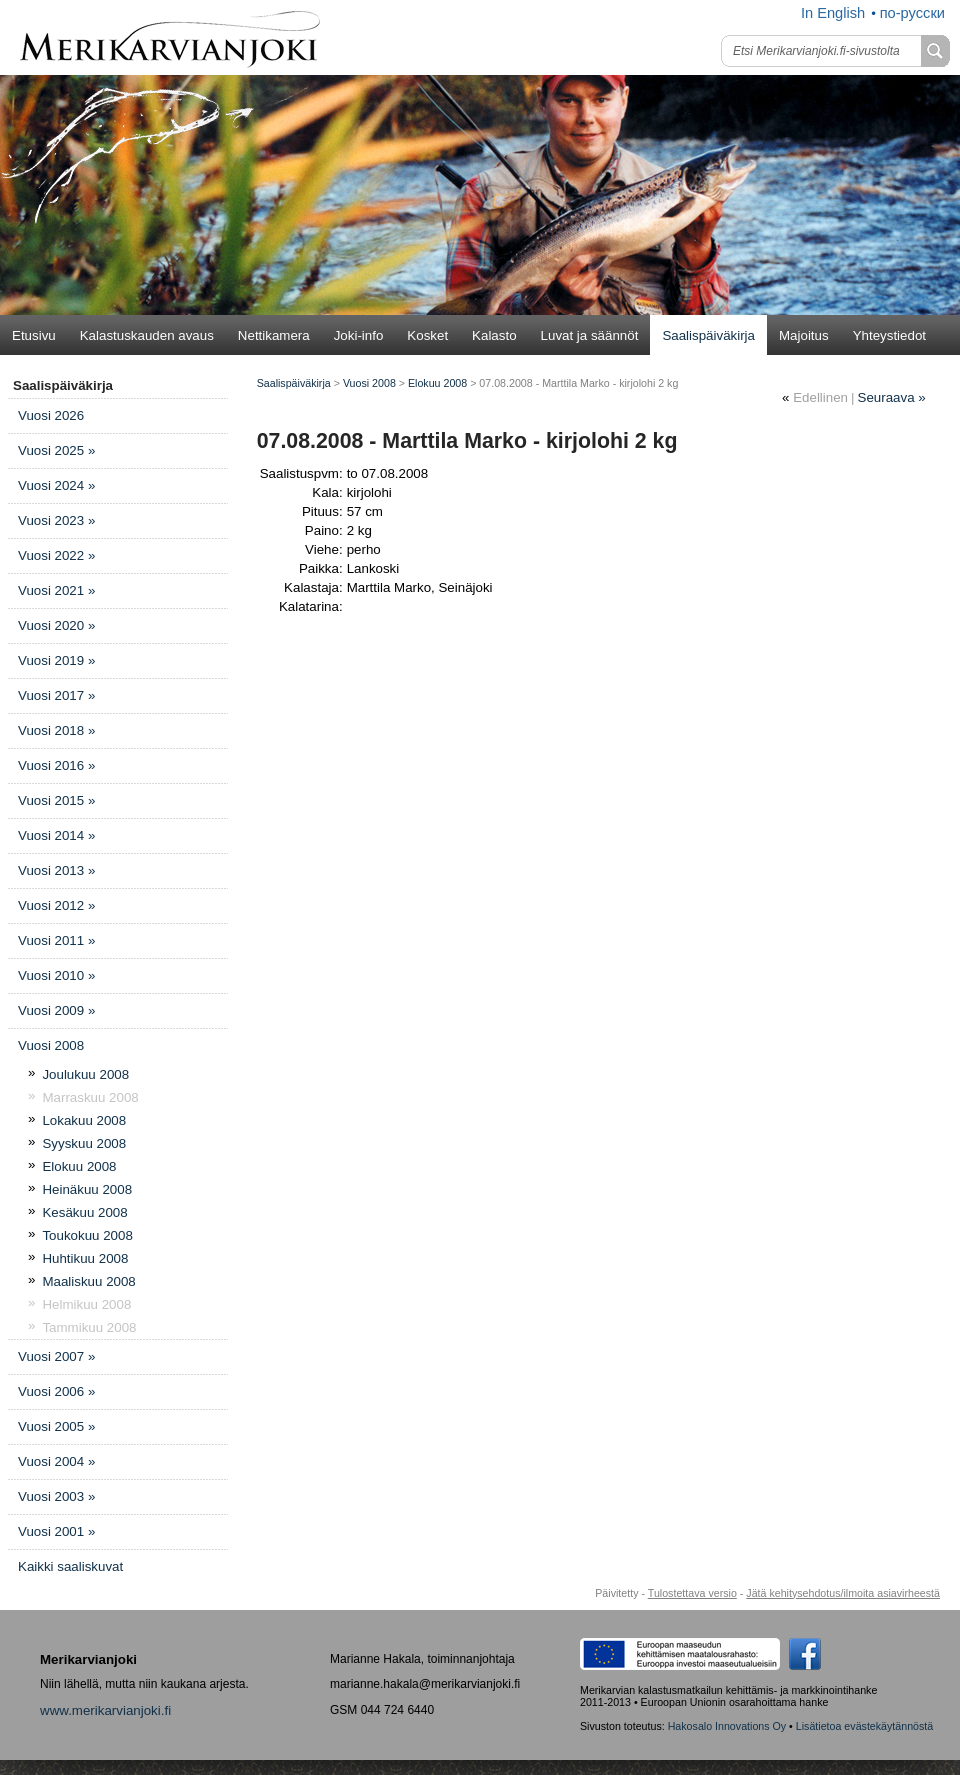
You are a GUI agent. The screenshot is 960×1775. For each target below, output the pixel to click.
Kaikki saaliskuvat (70, 1566)
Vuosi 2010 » (56, 975)
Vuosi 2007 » (56, 1356)
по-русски (912, 13)
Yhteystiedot (889, 335)
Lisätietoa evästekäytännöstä (864, 1726)
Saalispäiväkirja (708, 335)
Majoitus (804, 335)
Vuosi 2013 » (56, 870)
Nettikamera (274, 335)
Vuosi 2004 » (56, 1461)
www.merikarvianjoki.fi (105, 1710)
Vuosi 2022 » (56, 555)
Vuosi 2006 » (56, 1391)
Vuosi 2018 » (56, 730)
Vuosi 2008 (51, 1045)
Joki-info (359, 335)
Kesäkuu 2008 (84, 1212)
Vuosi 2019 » (56, 660)
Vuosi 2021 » (56, 590)
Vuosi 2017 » (56, 695)
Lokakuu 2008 (84, 1120)
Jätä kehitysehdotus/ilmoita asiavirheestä (843, 1593)
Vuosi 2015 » (56, 800)
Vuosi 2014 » (56, 835)
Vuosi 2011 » (56, 940)
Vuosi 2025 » (56, 450)
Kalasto (494, 335)
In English (833, 13)
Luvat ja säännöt (590, 335)
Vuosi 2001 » (56, 1531)
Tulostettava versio (692, 1593)
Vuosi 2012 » (56, 905)
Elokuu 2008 (79, 1166)
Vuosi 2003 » (56, 1496)
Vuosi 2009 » (56, 1010)
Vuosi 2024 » (56, 485)
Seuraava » (892, 397)
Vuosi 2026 (51, 415)
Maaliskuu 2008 (88, 1281)
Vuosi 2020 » (56, 625)
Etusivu (34, 335)
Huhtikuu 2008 (85, 1258)
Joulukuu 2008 (85, 1074)
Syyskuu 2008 (84, 1143)
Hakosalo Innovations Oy (727, 1726)
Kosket (427, 335)
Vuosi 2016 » (56, 765)
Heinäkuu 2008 (87, 1189)
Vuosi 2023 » (56, 520)
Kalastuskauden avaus (147, 335)
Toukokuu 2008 (87, 1235)
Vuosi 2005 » (56, 1426)
